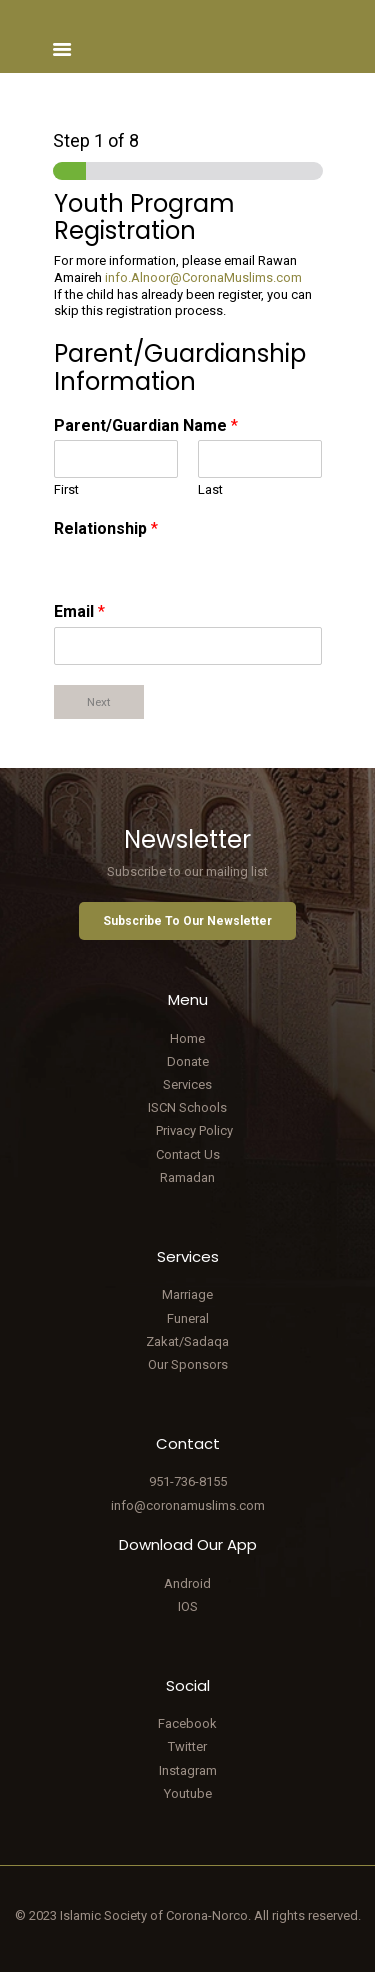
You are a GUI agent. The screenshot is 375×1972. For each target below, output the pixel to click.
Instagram (188, 1770)
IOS (188, 1606)
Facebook (187, 1723)
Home (187, 1038)
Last (210, 489)
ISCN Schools (187, 1107)
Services (187, 1084)
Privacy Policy (194, 1130)
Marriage (187, 1294)
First (66, 489)
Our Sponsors (188, 1364)
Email (79, 611)
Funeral (188, 1318)
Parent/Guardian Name (146, 425)
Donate (188, 1061)
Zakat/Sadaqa (187, 1341)
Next (99, 702)
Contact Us (188, 1154)
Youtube (188, 1793)
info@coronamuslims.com (188, 1505)
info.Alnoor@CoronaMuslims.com (203, 277)
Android (187, 1583)
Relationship (106, 528)
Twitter (187, 1746)
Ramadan (187, 1177)
